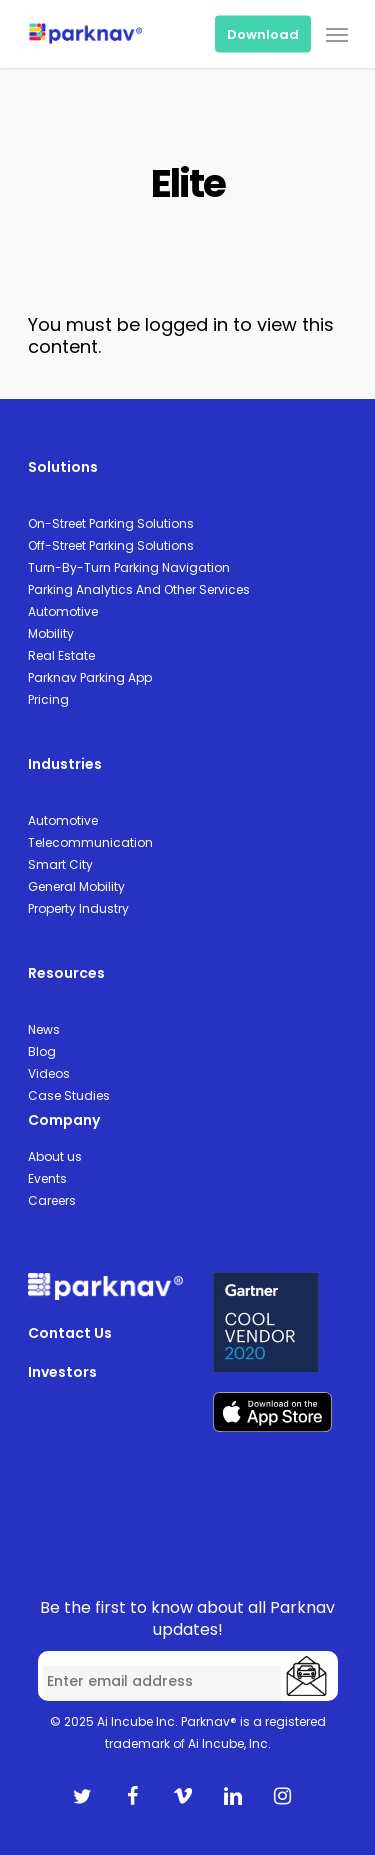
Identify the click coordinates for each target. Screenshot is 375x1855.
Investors (62, 1372)
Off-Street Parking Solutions (111, 545)
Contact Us (70, 1333)
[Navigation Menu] (337, 34)
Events (47, 1178)
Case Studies (69, 1095)
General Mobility (76, 886)
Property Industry (78, 908)
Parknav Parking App (90, 677)
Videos (49, 1073)
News (44, 1029)
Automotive (63, 611)
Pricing (48, 699)
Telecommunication (90, 842)
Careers (52, 1200)
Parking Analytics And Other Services (139, 589)
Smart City (60, 864)
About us (55, 1156)
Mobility (51, 633)
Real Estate (61, 655)
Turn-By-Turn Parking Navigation (129, 567)
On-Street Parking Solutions (111, 523)
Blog (42, 1051)
